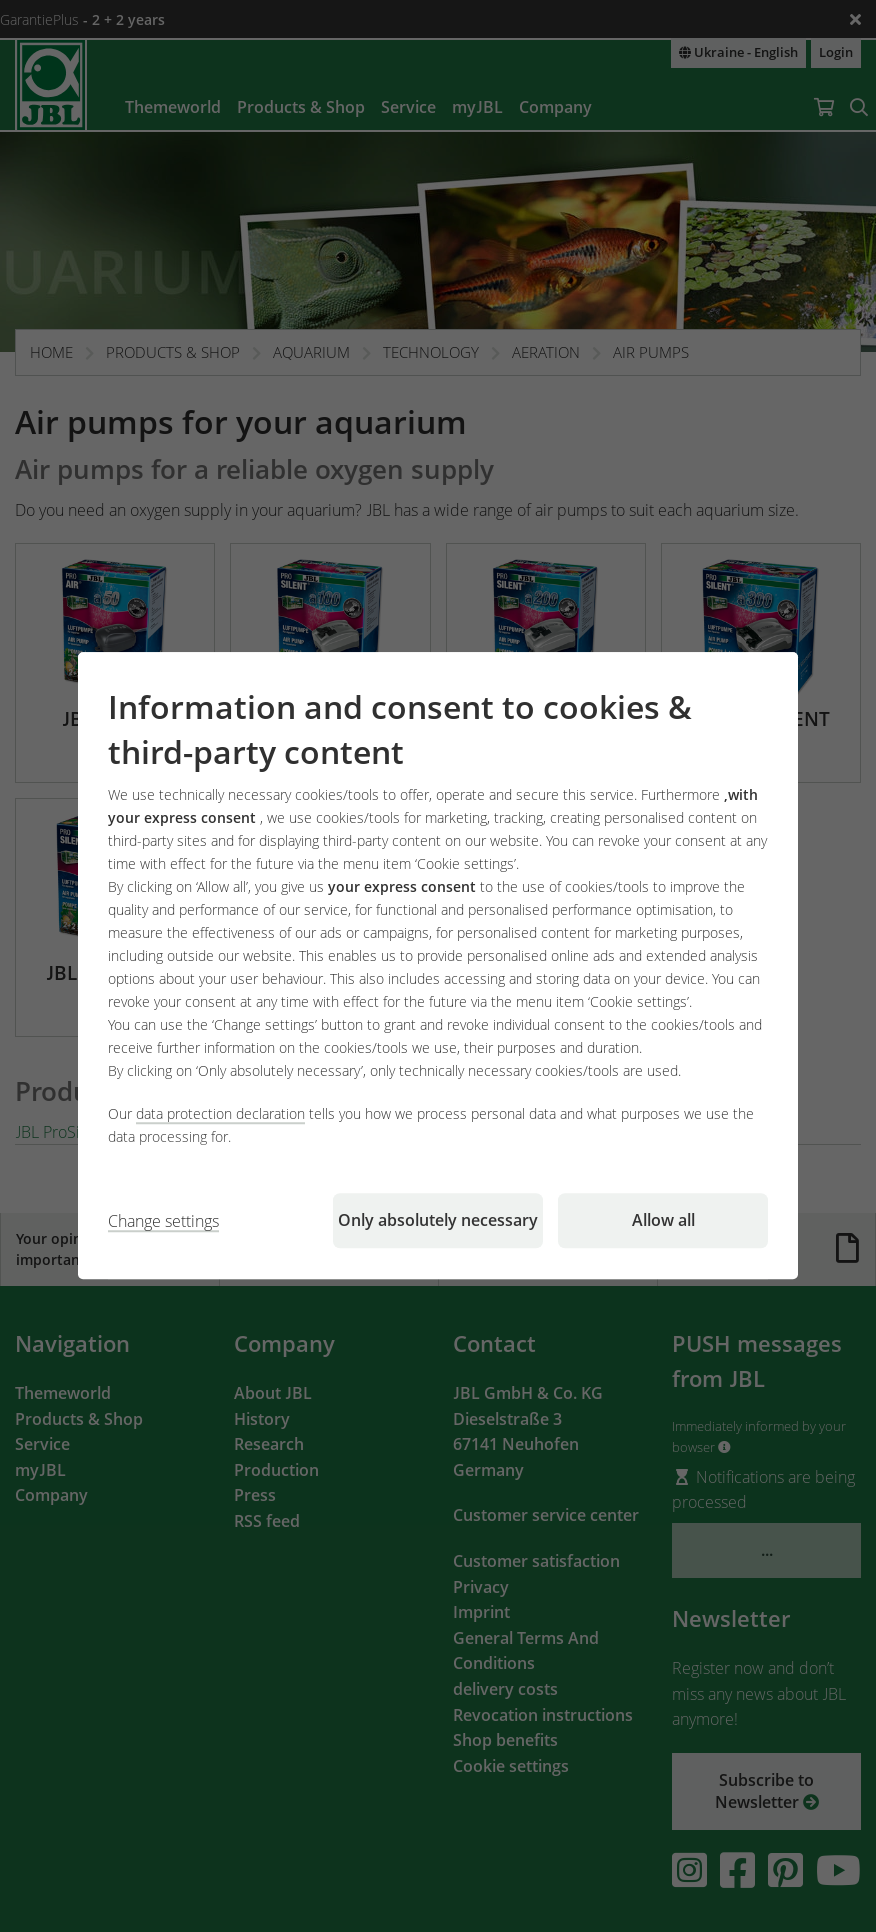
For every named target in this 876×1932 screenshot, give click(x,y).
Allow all (663, 1221)
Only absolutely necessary (438, 1221)
